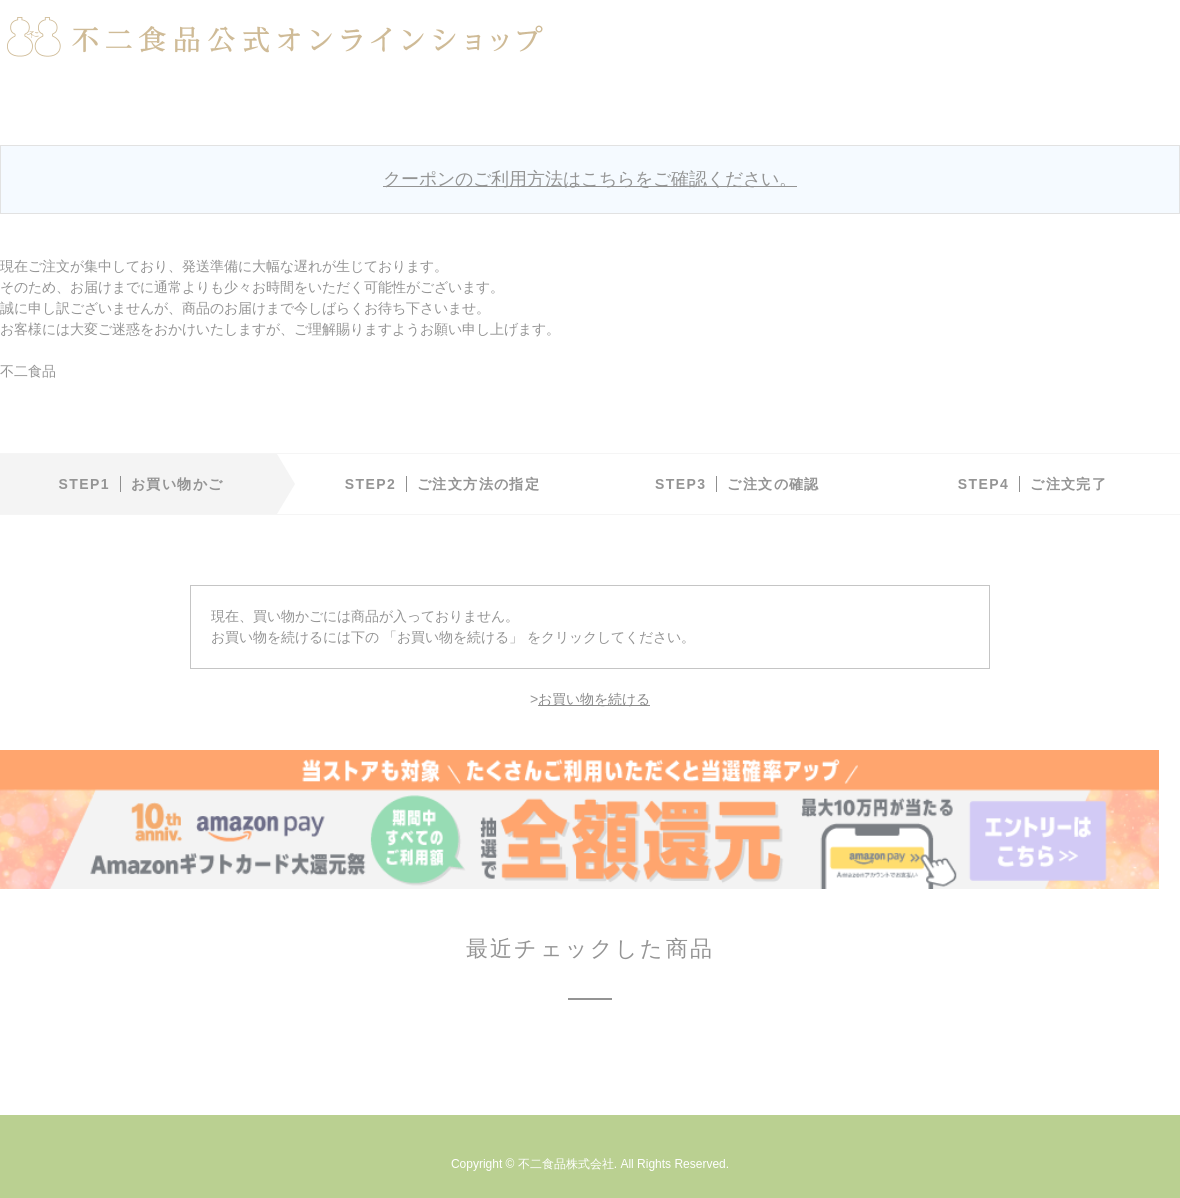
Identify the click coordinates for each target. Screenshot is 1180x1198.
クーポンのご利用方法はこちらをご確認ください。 (590, 179)
